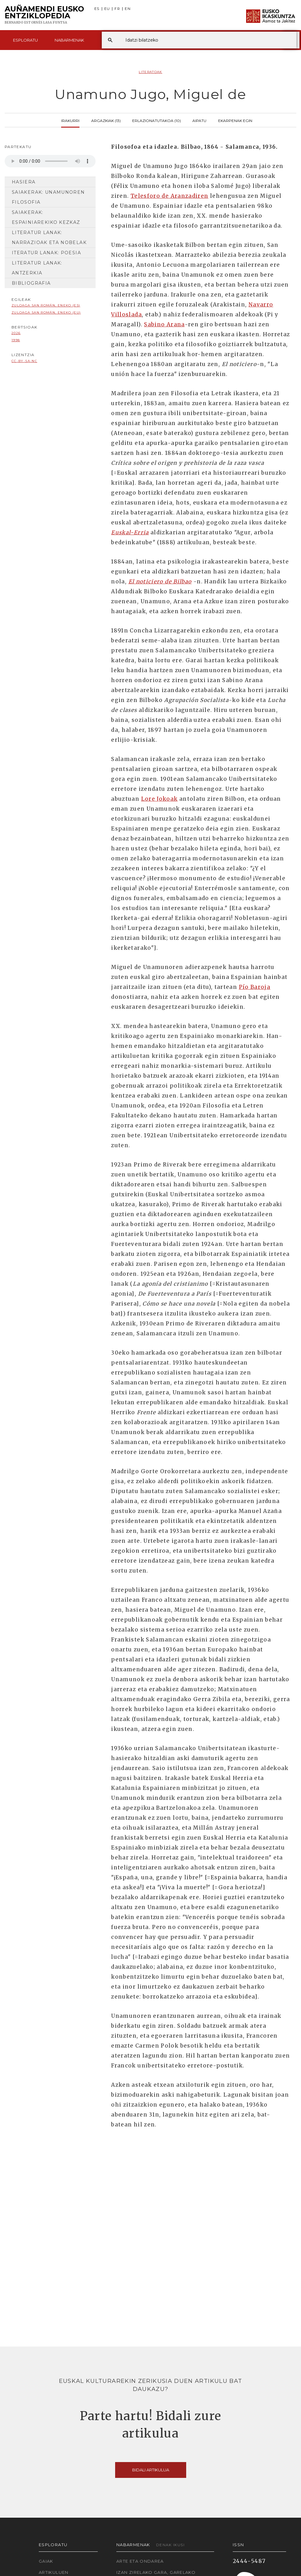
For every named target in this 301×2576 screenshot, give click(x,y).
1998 (15, 340)
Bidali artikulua (150, 2469)
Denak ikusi (170, 2544)
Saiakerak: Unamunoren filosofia (48, 197)
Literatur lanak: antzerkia (37, 268)
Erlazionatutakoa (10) (156, 120)
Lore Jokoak (159, 798)
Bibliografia (31, 283)
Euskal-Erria (130, 532)
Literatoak (150, 72)
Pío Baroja (255, 987)
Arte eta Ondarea (140, 2561)
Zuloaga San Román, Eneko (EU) (46, 312)
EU (107, 9)
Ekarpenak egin (235, 120)
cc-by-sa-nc (24, 361)
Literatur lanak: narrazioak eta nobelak (49, 237)
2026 (15, 333)
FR (117, 9)
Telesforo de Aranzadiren (170, 195)
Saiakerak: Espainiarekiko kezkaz (46, 217)
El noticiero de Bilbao (160, 581)
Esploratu (25, 40)
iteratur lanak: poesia (46, 253)
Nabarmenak (69, 40)
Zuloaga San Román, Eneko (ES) (45, 305)
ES (97, 9)
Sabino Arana (164, 324)
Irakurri (70, 120)
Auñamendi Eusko (44, 15)
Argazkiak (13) (106, 120)
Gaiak (46, 2561)
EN (128, 9)
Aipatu (199, 120)
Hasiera (24, 182)
